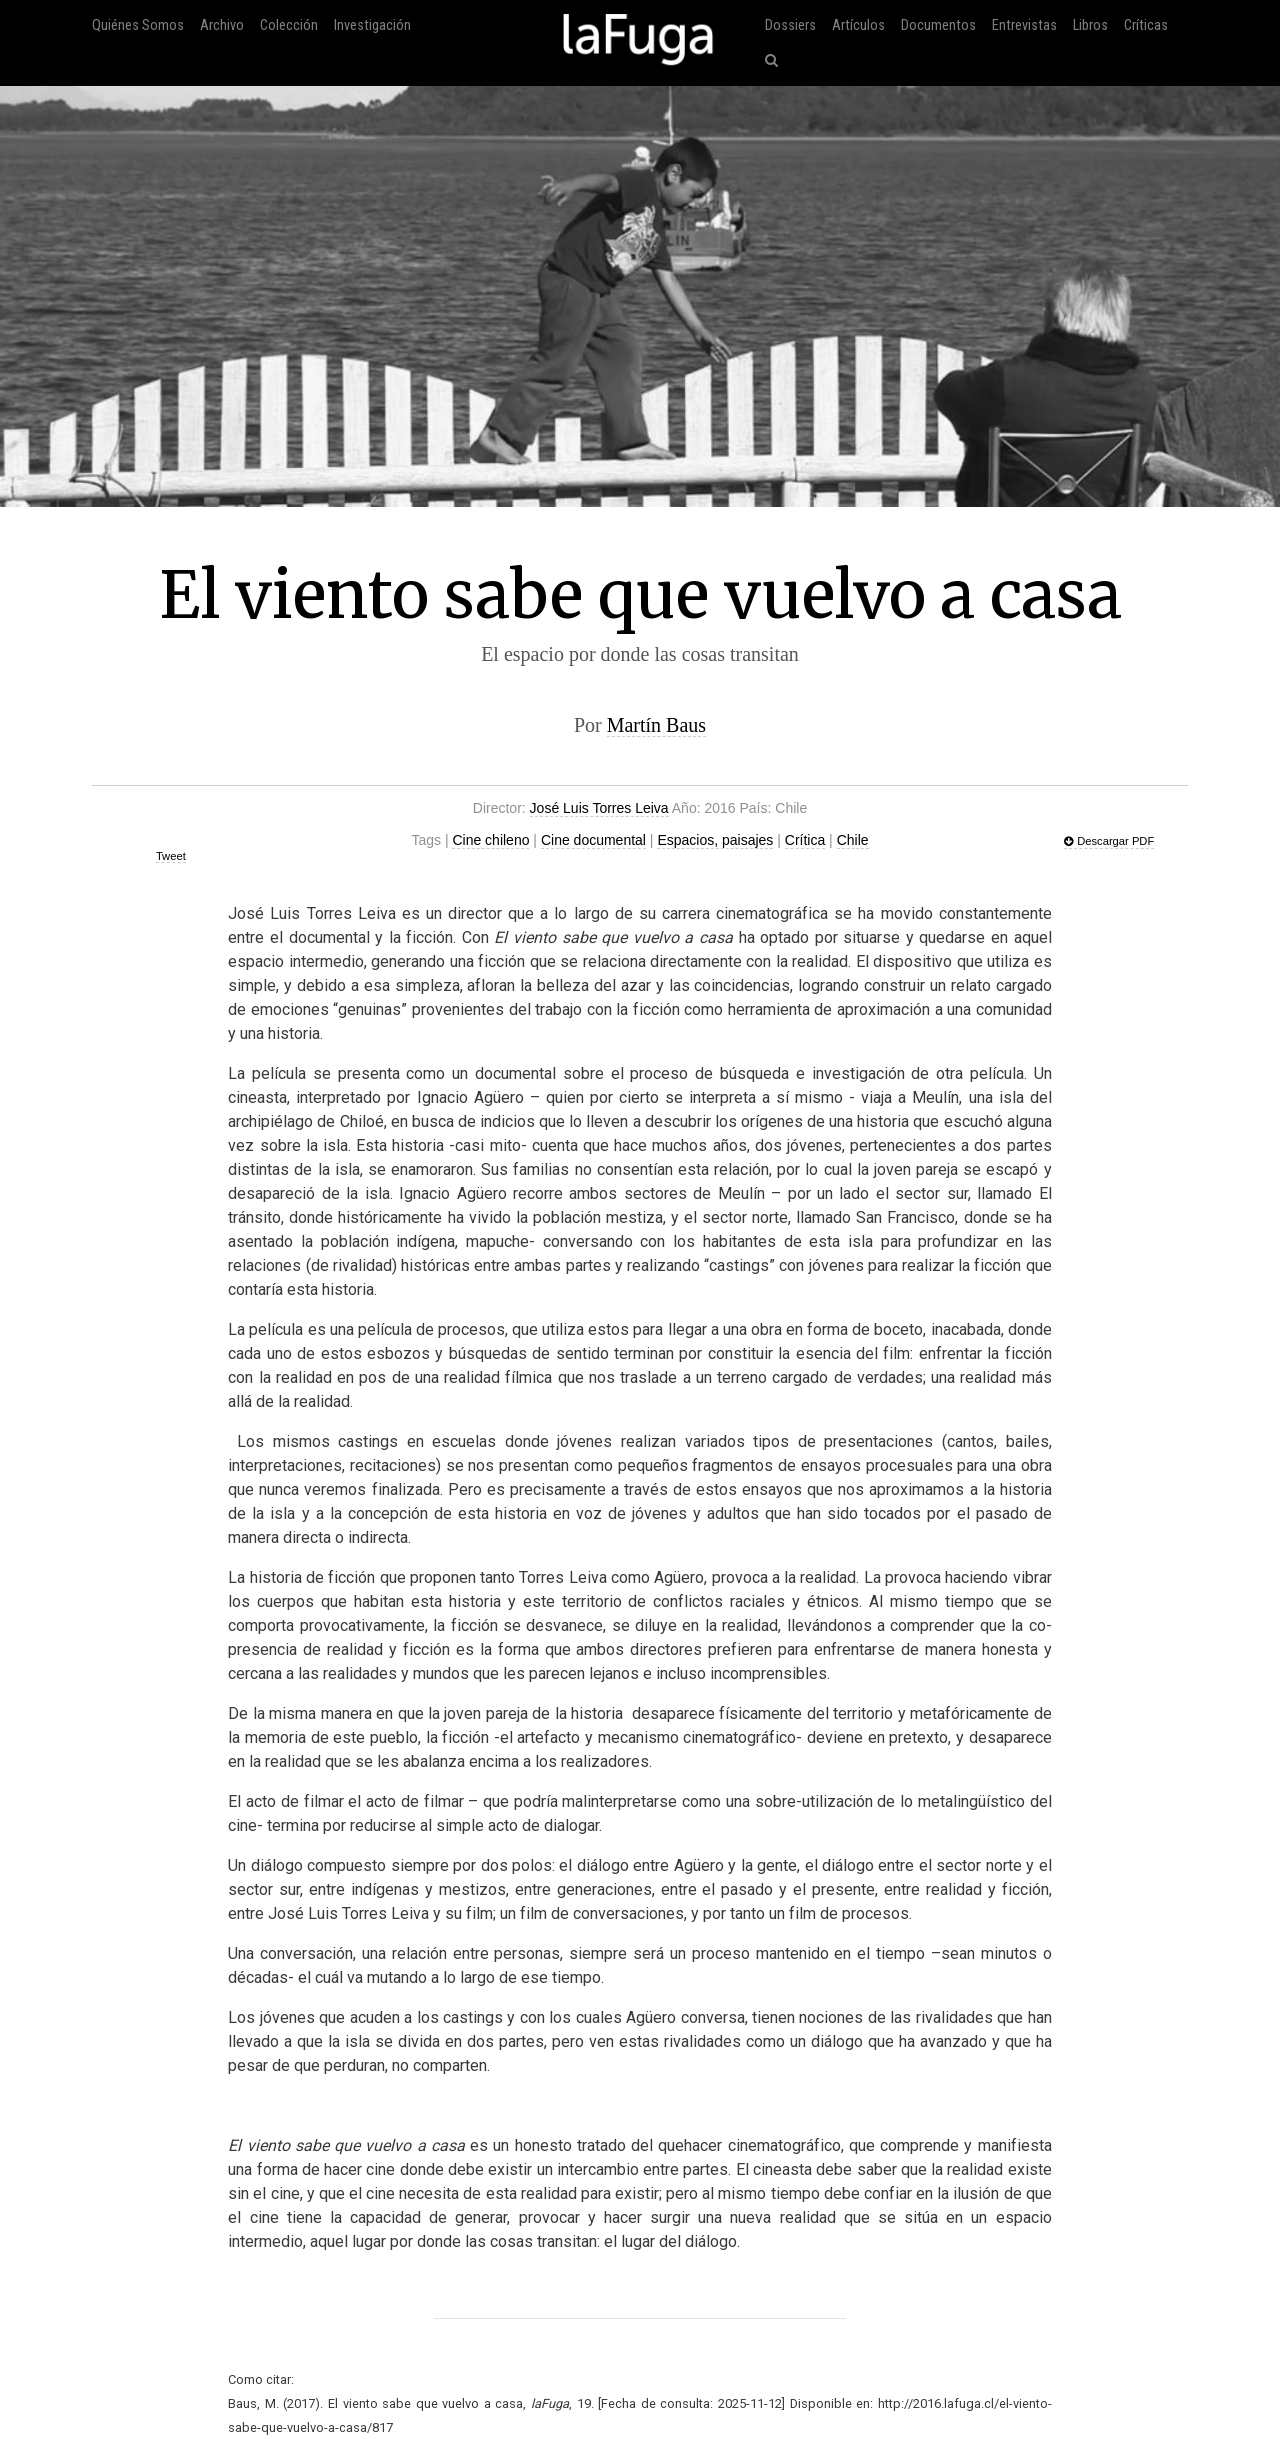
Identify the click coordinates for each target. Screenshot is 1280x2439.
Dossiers (790, 25)
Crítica (805, 840)
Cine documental (593, 840)
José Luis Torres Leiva (599, 808)
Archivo (222, 25)
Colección (289, 25)
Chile (853, 840)
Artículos (858, 25)
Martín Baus (656, 725)
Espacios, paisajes (715, 840)
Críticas (1146, 25)
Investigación (372, 25)
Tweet (171, 856)
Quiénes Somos (138, 25)
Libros (1090, 25)
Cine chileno (490, 840)
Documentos (938, 25)
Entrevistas (1024, 25)
